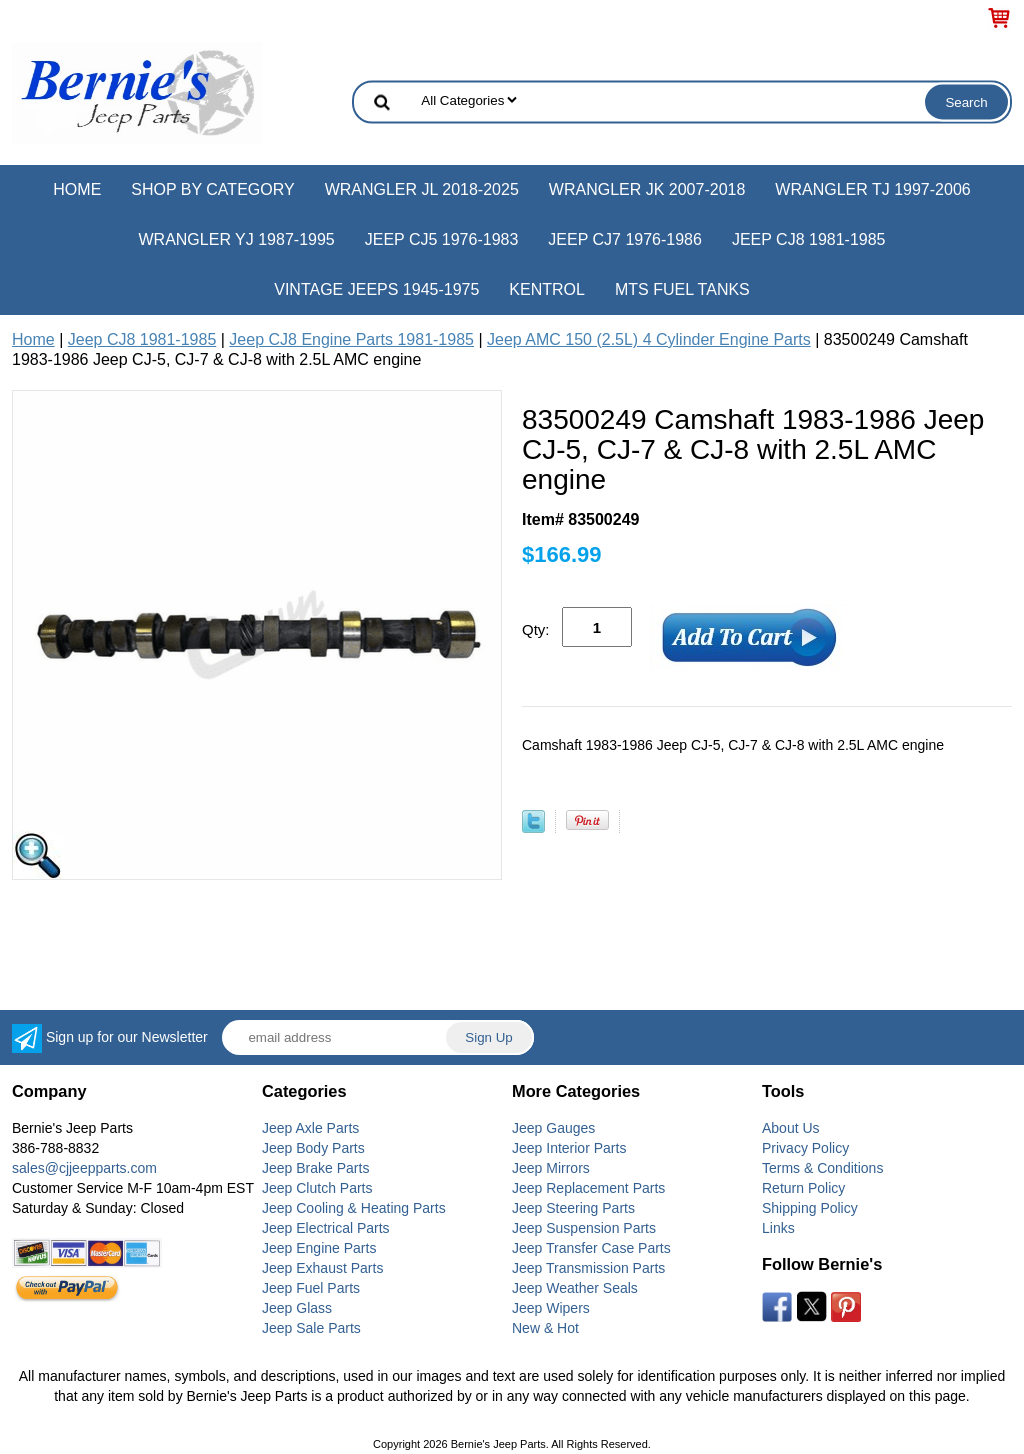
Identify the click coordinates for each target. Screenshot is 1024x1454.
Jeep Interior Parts (569, 1148)
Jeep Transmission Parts (588, 1268)
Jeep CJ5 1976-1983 (442, 239)
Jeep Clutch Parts (317, 1188)
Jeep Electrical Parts (326, 1228)
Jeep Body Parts (313, 1148)
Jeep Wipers (551, 1308)
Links (778, 1228)
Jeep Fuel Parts (311, 1288)
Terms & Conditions (822, 1168)
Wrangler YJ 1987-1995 (236, 239)
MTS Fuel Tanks (682, 289)
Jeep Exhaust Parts (322, 1268)
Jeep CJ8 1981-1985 (809, 239)
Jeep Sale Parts (311, 1328)
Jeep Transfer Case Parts (591, 1248)
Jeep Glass (297, 1308)
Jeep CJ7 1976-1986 (625, 239)
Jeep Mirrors (551, 1168)
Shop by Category (212, 189)
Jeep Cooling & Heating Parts (354, 1208)
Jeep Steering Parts (573, 1208)
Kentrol (547, 289)
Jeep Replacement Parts (588, 1188)
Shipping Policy (810, 1208)
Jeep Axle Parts (310, 1128)
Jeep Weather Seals (575, 1288)
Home (77, 189)
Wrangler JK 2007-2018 (647, 189)
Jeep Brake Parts (315, 1168)
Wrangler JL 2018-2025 (422, 189)
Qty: (536, 629)
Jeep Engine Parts (319, 1248)
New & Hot (545, 1328)
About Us (791, 1128)
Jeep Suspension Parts (584, 1228)
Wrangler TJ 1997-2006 (872, 189)
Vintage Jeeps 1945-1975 (376, 289)
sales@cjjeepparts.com (84, 1168)
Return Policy (803, 1188)
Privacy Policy (805, 1148)
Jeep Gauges (553, 1128)
